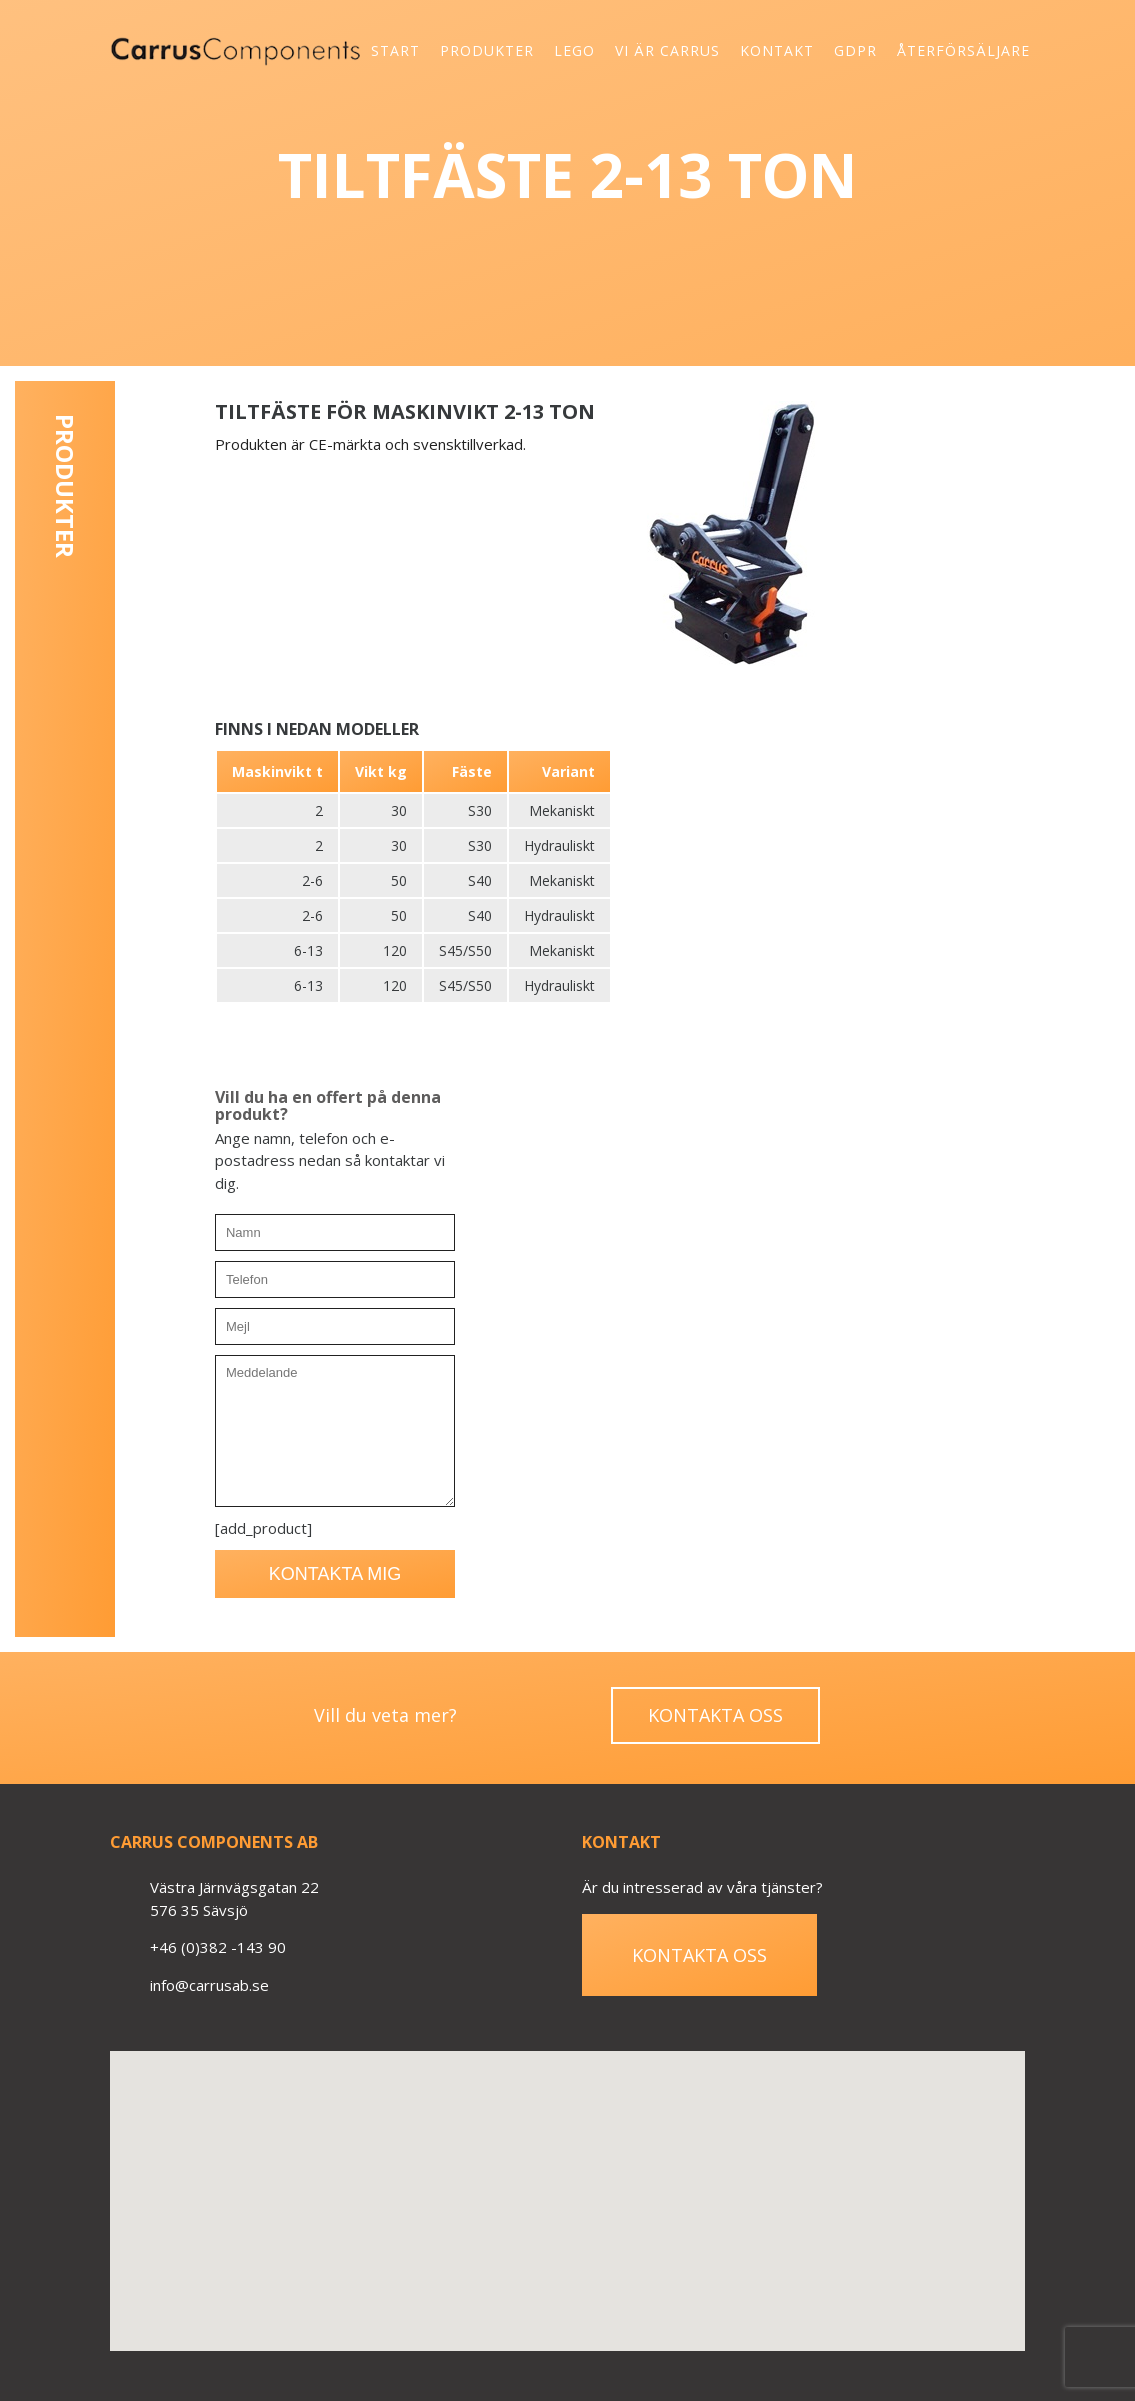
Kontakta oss (715, 1715)
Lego (574, 50)
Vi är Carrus (667, 50)
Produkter (487, 50)
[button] (567, 2182)
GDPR (855, 50)
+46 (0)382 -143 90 (218, 1947)
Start (395, 50)
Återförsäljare (963, 50)
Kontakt (777, 50)
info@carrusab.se (209, 1985)
